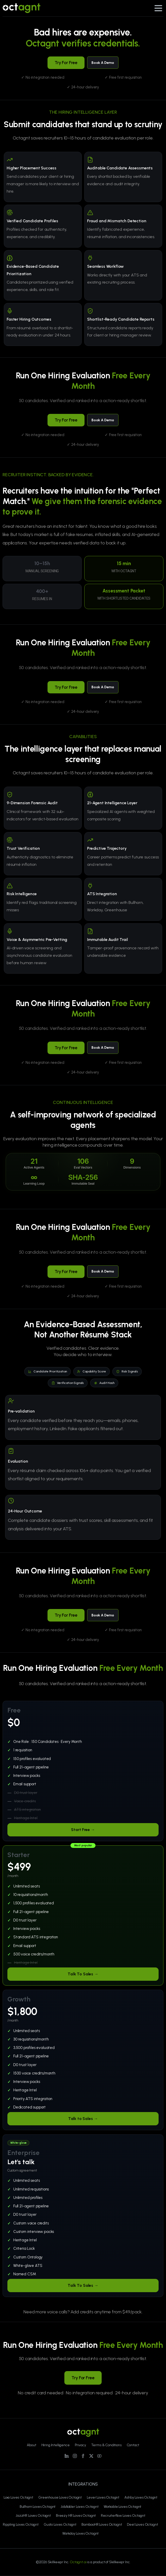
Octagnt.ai (78, 2566)
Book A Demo (102, 63)
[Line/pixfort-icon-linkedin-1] (67, 2456)
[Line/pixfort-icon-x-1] (91, 2456)
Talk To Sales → (83, 1974)
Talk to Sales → (83, 2118)
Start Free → (83, 1829)
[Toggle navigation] (158, 8)
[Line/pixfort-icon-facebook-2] (83, 2456)
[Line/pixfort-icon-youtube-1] (99, 2456)
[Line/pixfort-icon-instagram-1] (75, 2456)
